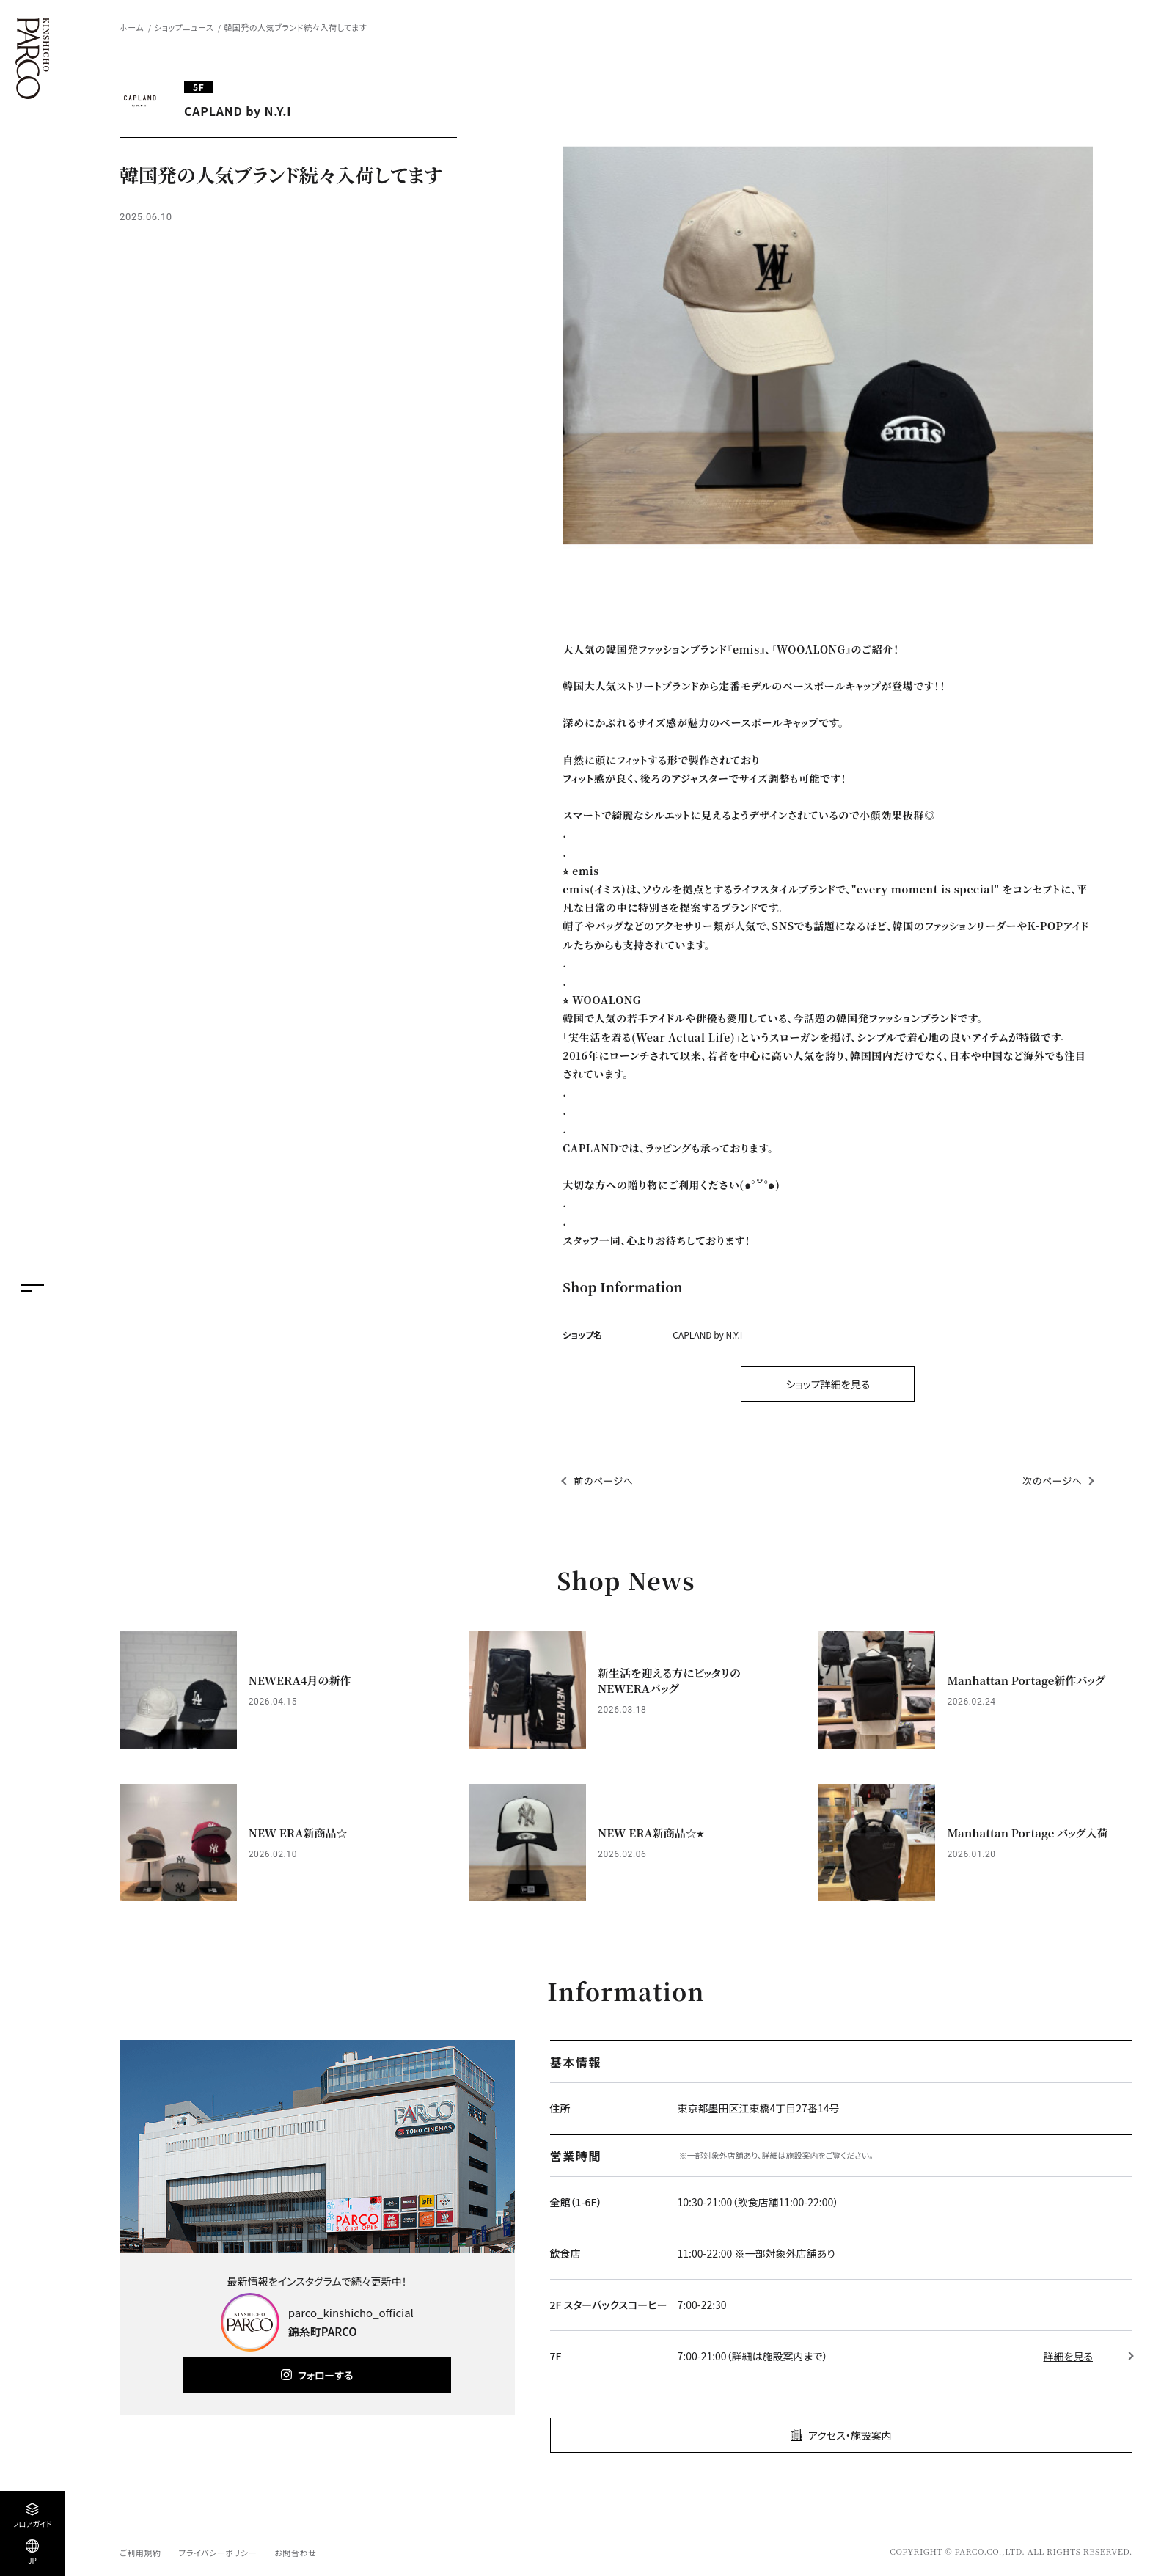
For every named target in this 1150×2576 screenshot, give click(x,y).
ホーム (132, 27)
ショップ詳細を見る (827, 1384)
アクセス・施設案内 (850, 2435)
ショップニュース (183, 27)
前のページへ (603, 1481)
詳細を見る (1068, 2356)
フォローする (325, 2375)
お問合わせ (295, 2552)
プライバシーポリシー (217, 2552)
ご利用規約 (140, 2552)
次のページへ (1052, 1481)
